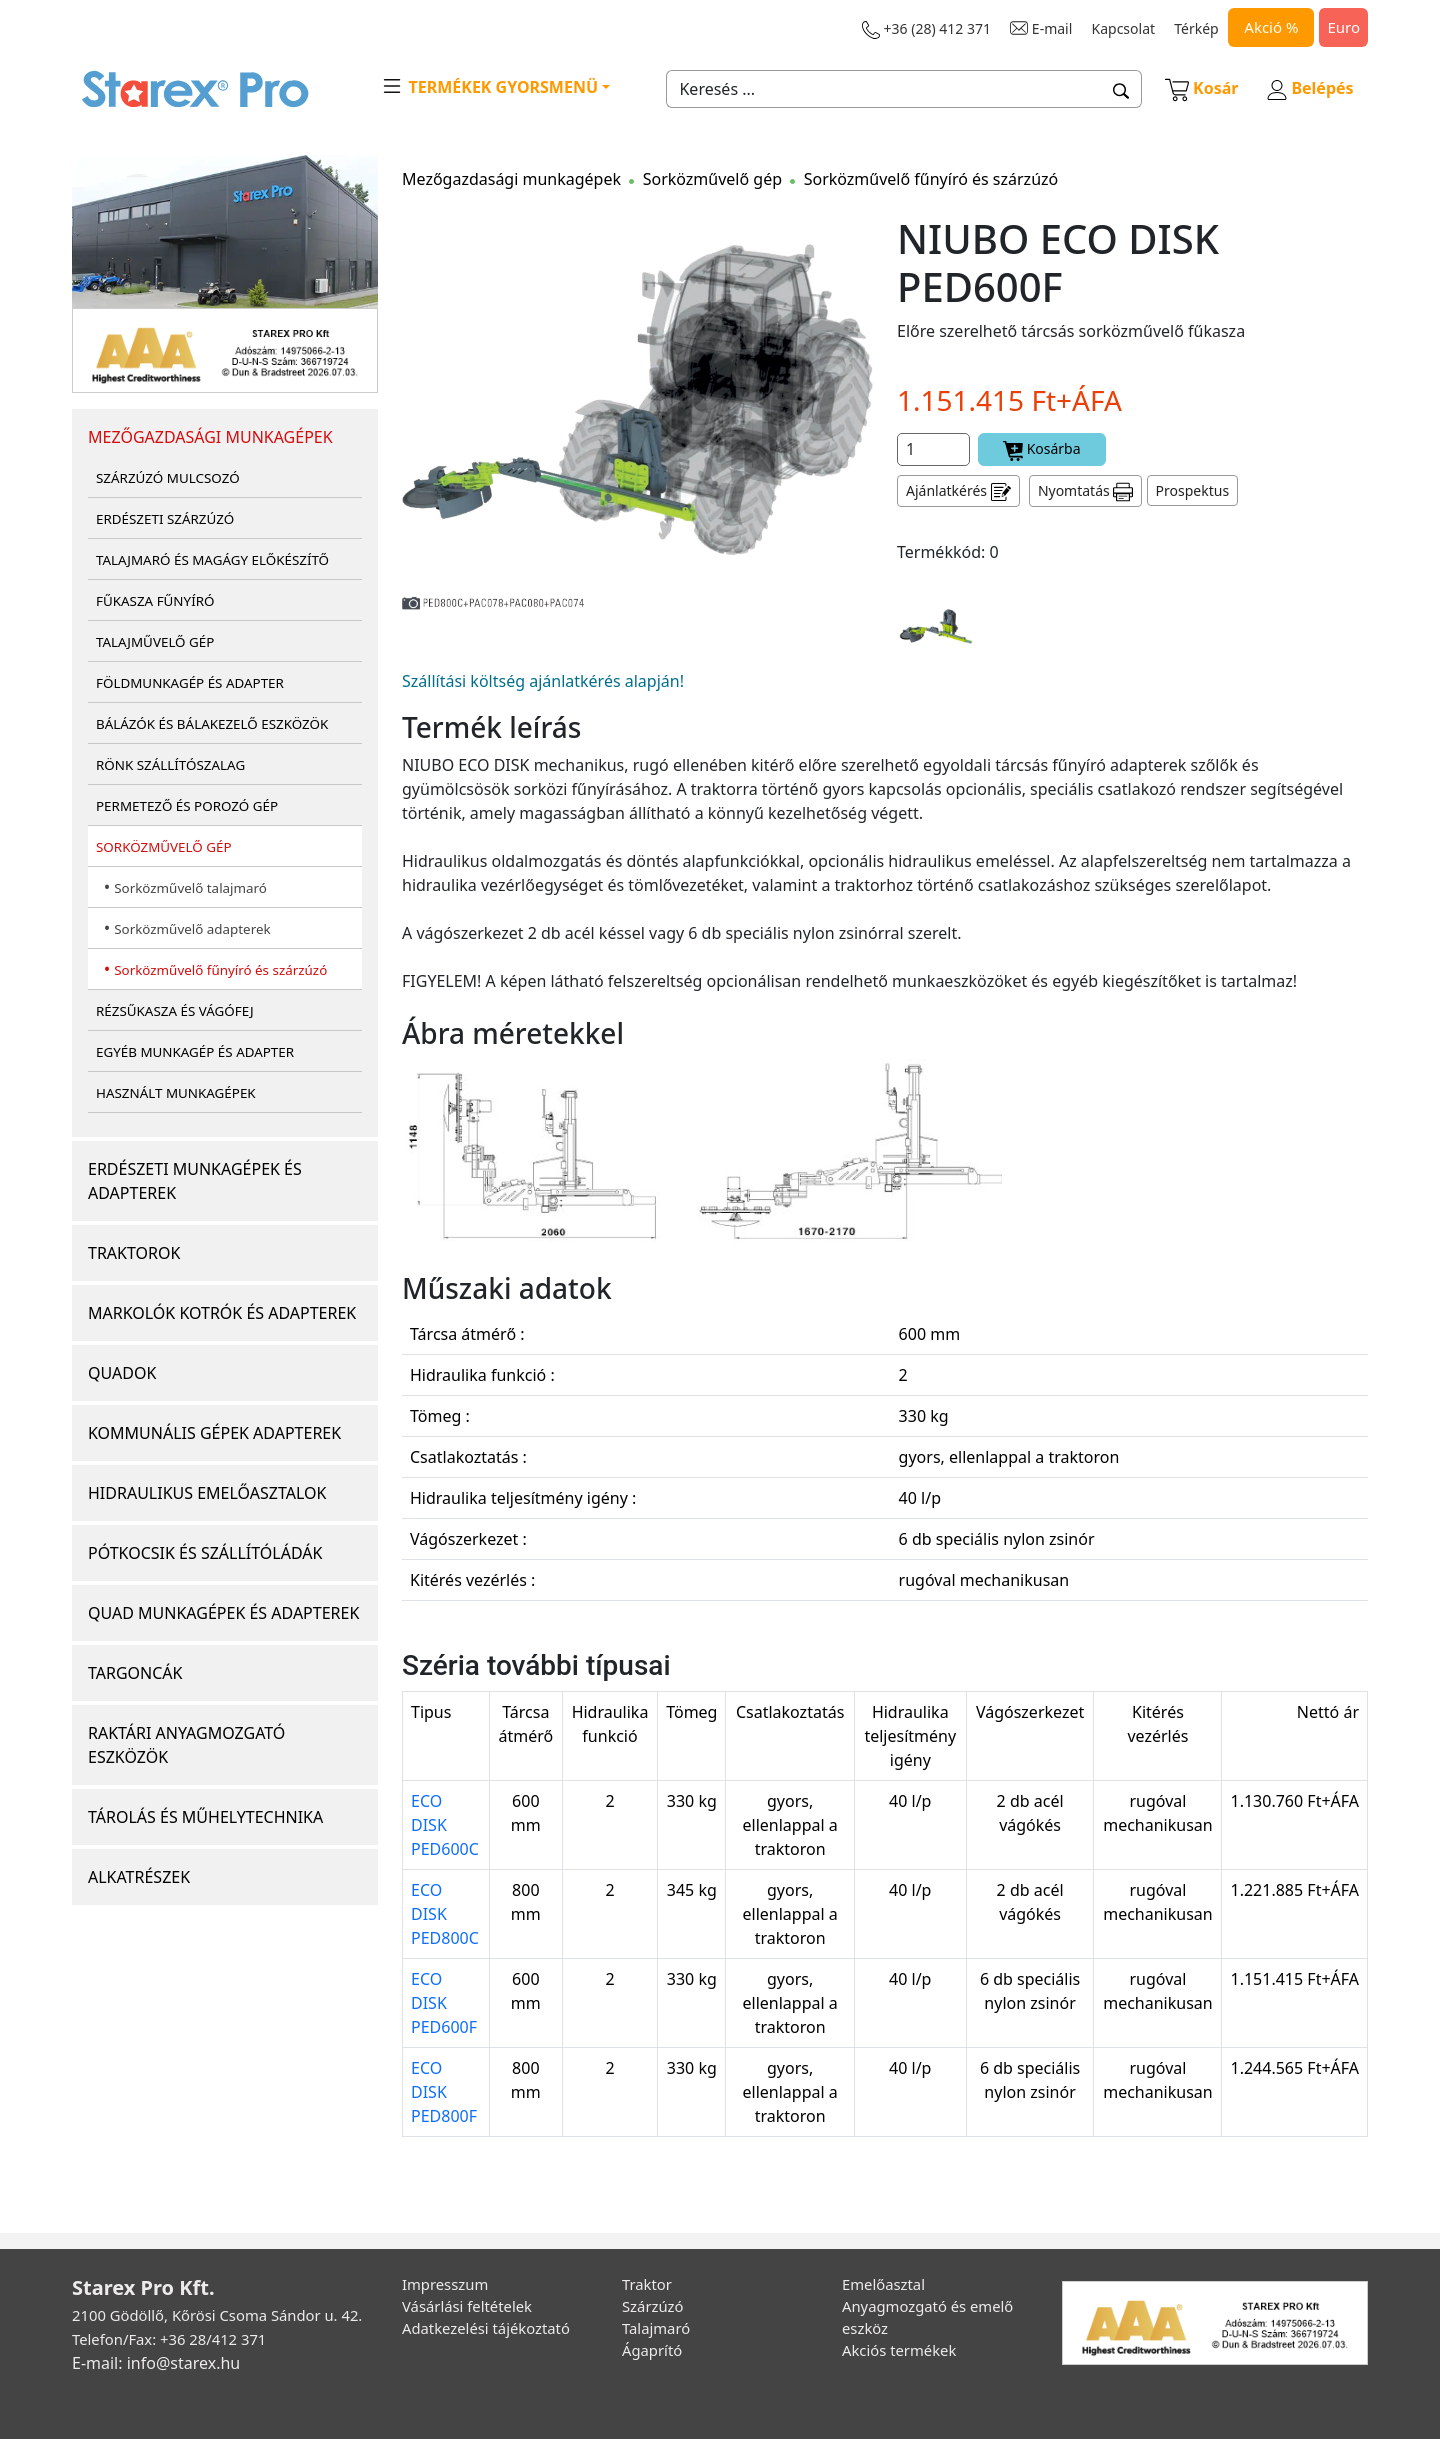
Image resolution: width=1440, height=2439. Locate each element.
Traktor (647, 2284)
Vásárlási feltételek (467, 2306)
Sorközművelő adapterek (192, 929)
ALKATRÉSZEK (139, 1877)
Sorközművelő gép (712, 179)
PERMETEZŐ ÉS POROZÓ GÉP (187, 806)
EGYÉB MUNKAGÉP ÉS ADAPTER (195, 1052)
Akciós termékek (899, 2350)
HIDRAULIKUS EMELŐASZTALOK (207, 1493)
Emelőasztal (883, 2284)
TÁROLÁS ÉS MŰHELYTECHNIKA (205, 1817)
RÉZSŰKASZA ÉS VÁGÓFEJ (175, 1011)
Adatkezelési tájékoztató (486, 2328)
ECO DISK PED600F (444, 2003)
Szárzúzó (653, 2306)
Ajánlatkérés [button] (958, 491)
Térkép (1196, 28)
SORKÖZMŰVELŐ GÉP (164, 847)
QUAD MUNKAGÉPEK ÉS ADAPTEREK (223, 1613)
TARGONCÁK (135, 1673)
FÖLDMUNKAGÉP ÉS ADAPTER (190, 683)
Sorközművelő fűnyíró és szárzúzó (220, 970)
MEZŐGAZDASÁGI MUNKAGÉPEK (210, 437)
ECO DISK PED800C (445, 1914)
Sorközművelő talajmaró (190, 888)
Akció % (1271, 27)
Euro (1343, 27)
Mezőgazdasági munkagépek (511, 179)
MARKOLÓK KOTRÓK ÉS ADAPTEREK (222, 1313)
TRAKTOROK (134, 1253)
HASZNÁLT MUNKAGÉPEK (176, 1093)
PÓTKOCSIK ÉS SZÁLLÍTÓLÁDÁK (205, 1553)
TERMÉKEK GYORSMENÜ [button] (489, 86)
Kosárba (1042, 449)
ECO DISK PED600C (445, 1825)
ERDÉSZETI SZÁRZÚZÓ (165, 519)
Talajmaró (656, 2328)
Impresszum (445, 2284)
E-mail (1041, 28)
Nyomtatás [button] (1086, 491)
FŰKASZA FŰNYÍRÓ (155, 601)
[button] (1121, 89)
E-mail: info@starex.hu (156, 2363)
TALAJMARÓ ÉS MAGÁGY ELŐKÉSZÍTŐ (212, 560)
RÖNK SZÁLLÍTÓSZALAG (170, 765)
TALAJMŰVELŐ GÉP (155, 642)
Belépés (1310, 88)
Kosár (1202, 88)
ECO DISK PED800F (444, 2092)
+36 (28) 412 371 (926, 29)
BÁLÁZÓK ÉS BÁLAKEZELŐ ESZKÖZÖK (212, 724)
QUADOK (122, 1373)
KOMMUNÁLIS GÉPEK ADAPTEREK (214, 1433)
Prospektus (1193, 490)
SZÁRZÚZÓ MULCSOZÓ (168, 478)
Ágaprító (652, 2350)
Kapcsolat (1124, 28)
